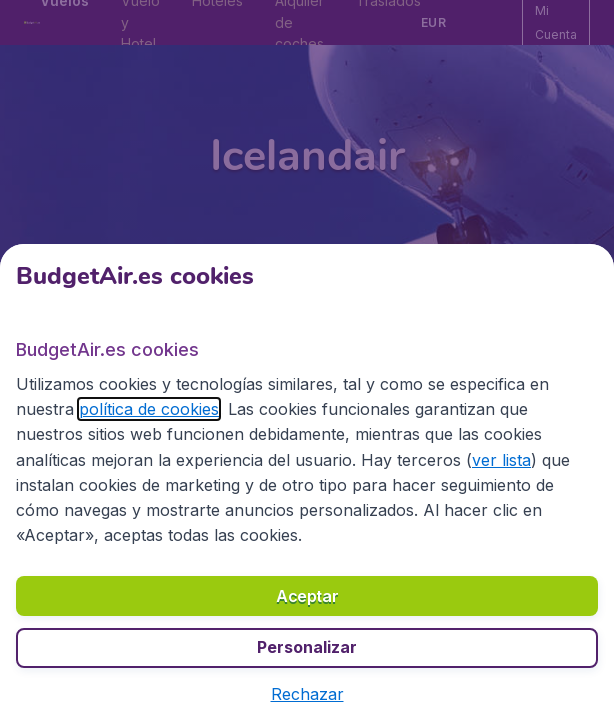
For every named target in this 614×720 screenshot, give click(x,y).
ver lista (501, 460)
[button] (307, 694)
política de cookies (149, 409)
